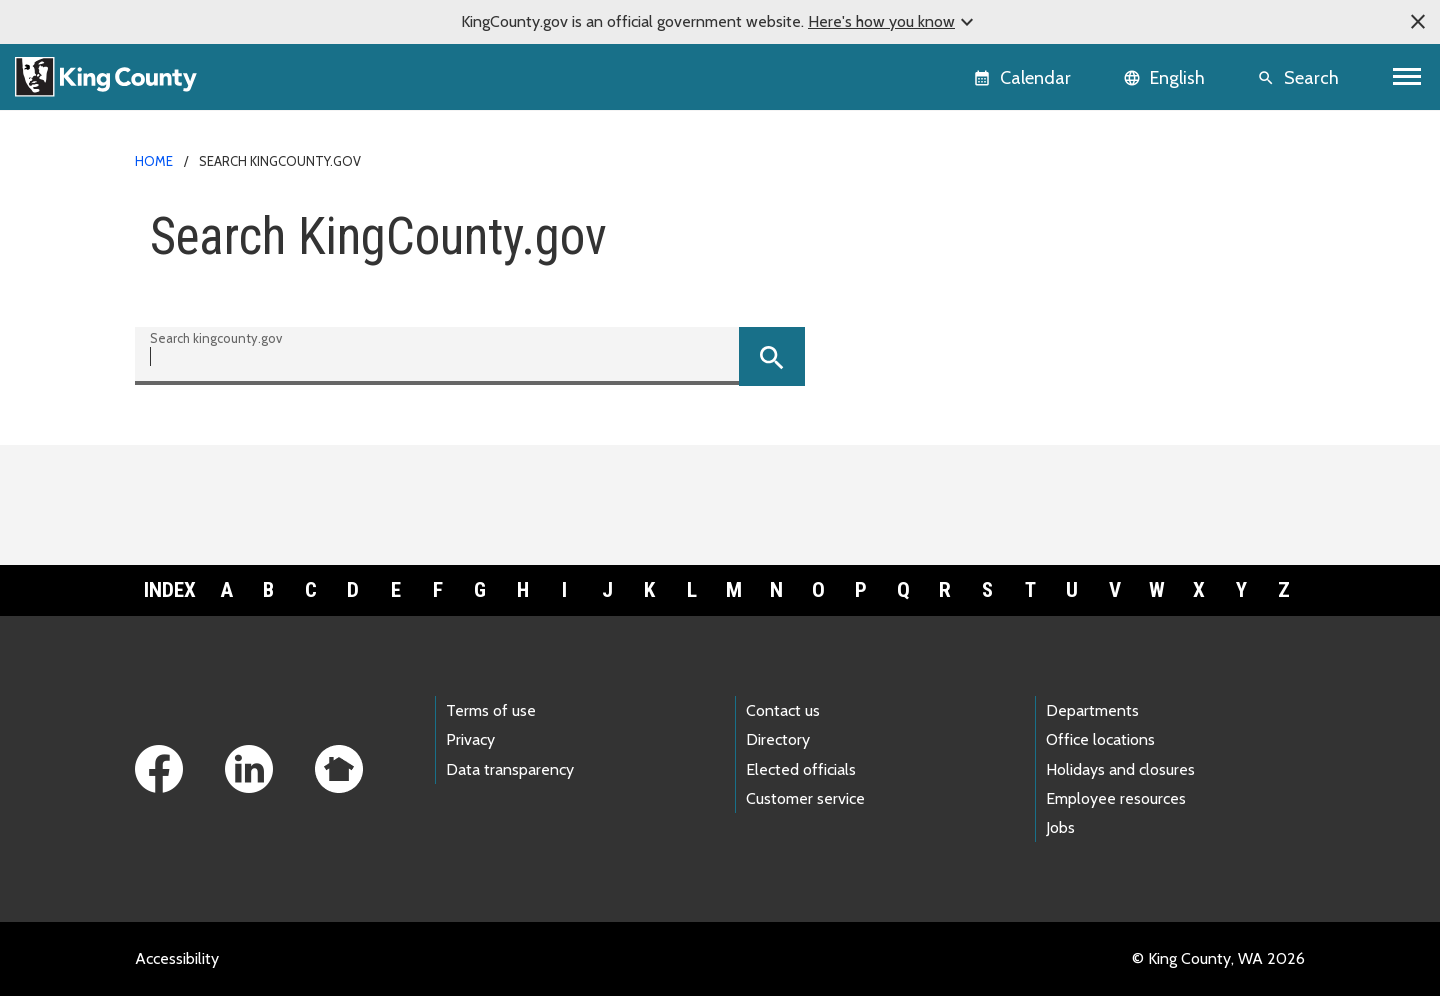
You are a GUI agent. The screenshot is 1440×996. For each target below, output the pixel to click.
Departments (1092, 710)
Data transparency (510, 769)
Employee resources (1116, 798)
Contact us (783, 710)
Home (154, 161)
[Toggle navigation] (1407, 77)
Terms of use (491, 710)
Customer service (805, 798)
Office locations (1100, 739)
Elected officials (801, 769)
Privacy (470, 739)
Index (170, 590)
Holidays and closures (1120, 769)
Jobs (1060, 827)
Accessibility (177, 958)
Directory (778, 739)
